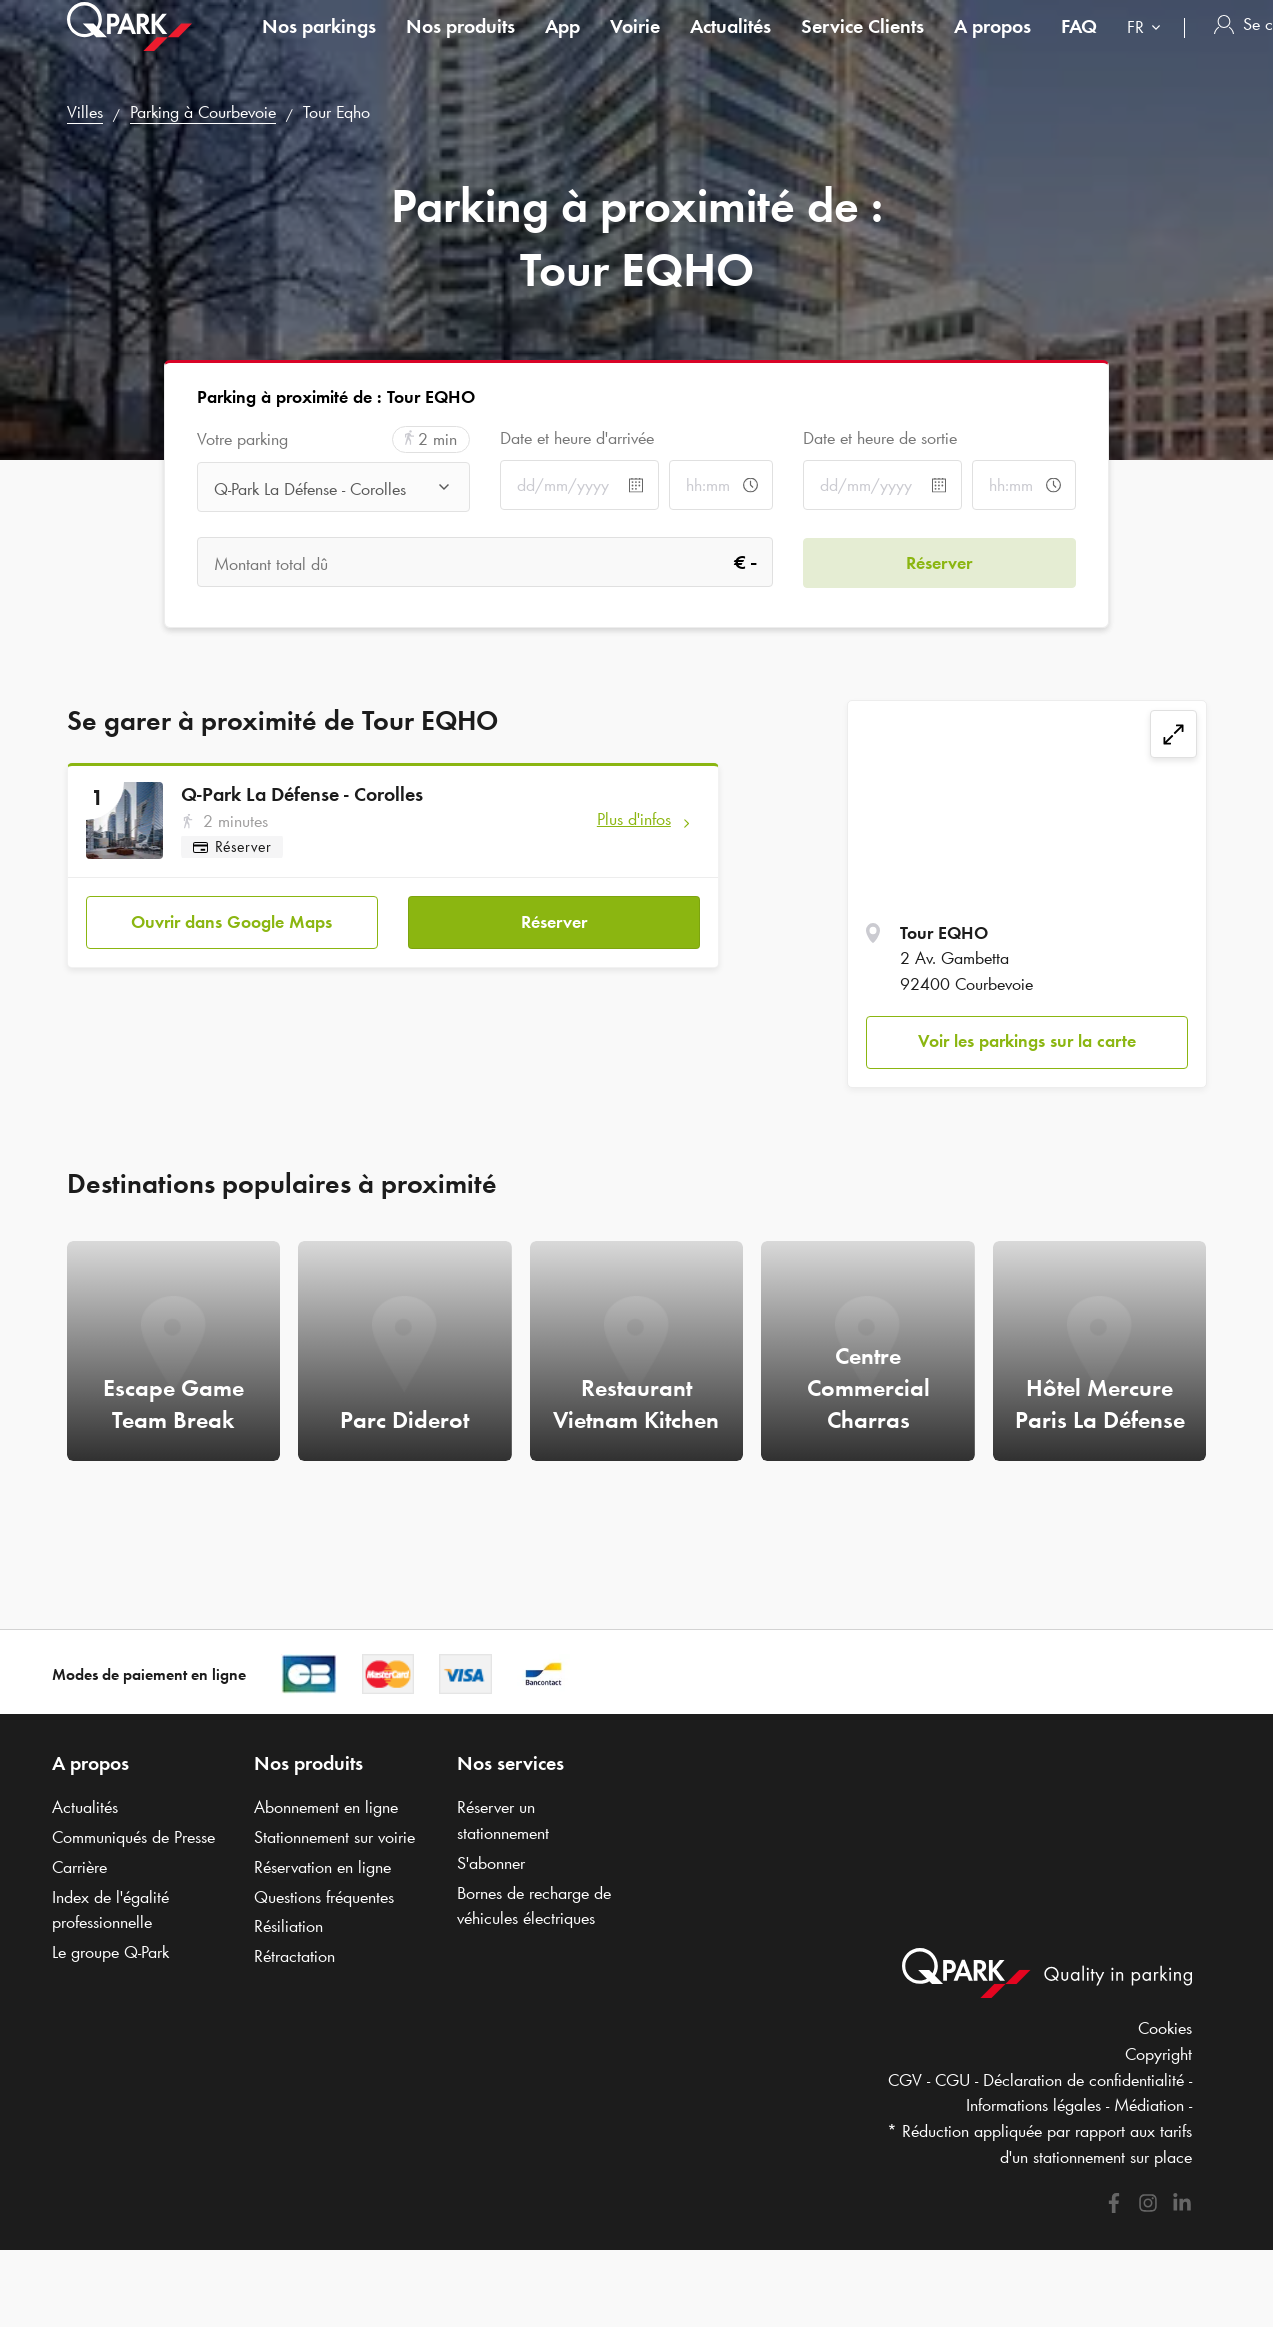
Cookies (1165, 2028)
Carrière (79, 1867)
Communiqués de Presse (133, 1837)
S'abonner (491, 1863)
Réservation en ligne (322, 1867)
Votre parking (242, 439)
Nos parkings (319, 44)
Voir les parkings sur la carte (1027, 1041)
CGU (952, 2080)
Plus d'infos (634, 819)
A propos (992, 44)
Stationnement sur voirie (334, 1837)
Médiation (1149, 2105)
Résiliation (288, 1926)
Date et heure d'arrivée (577, 438)
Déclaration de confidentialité (1083, 2080)
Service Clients (862, 44)
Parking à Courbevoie (203, 112)
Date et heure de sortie (880, 438)
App (562, 44)
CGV (905, 2080)
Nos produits (460, 44)
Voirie (635, 44)
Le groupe (110, 1952)
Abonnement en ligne (326, 1807)
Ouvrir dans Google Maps (231, 921)
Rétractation (294, 1956)
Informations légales (1033, 2105)
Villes (85, 112)
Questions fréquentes (324, 1897)
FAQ (1079, 44)
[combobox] (1148, 47)
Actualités (730, 44)
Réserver (554, 921)
